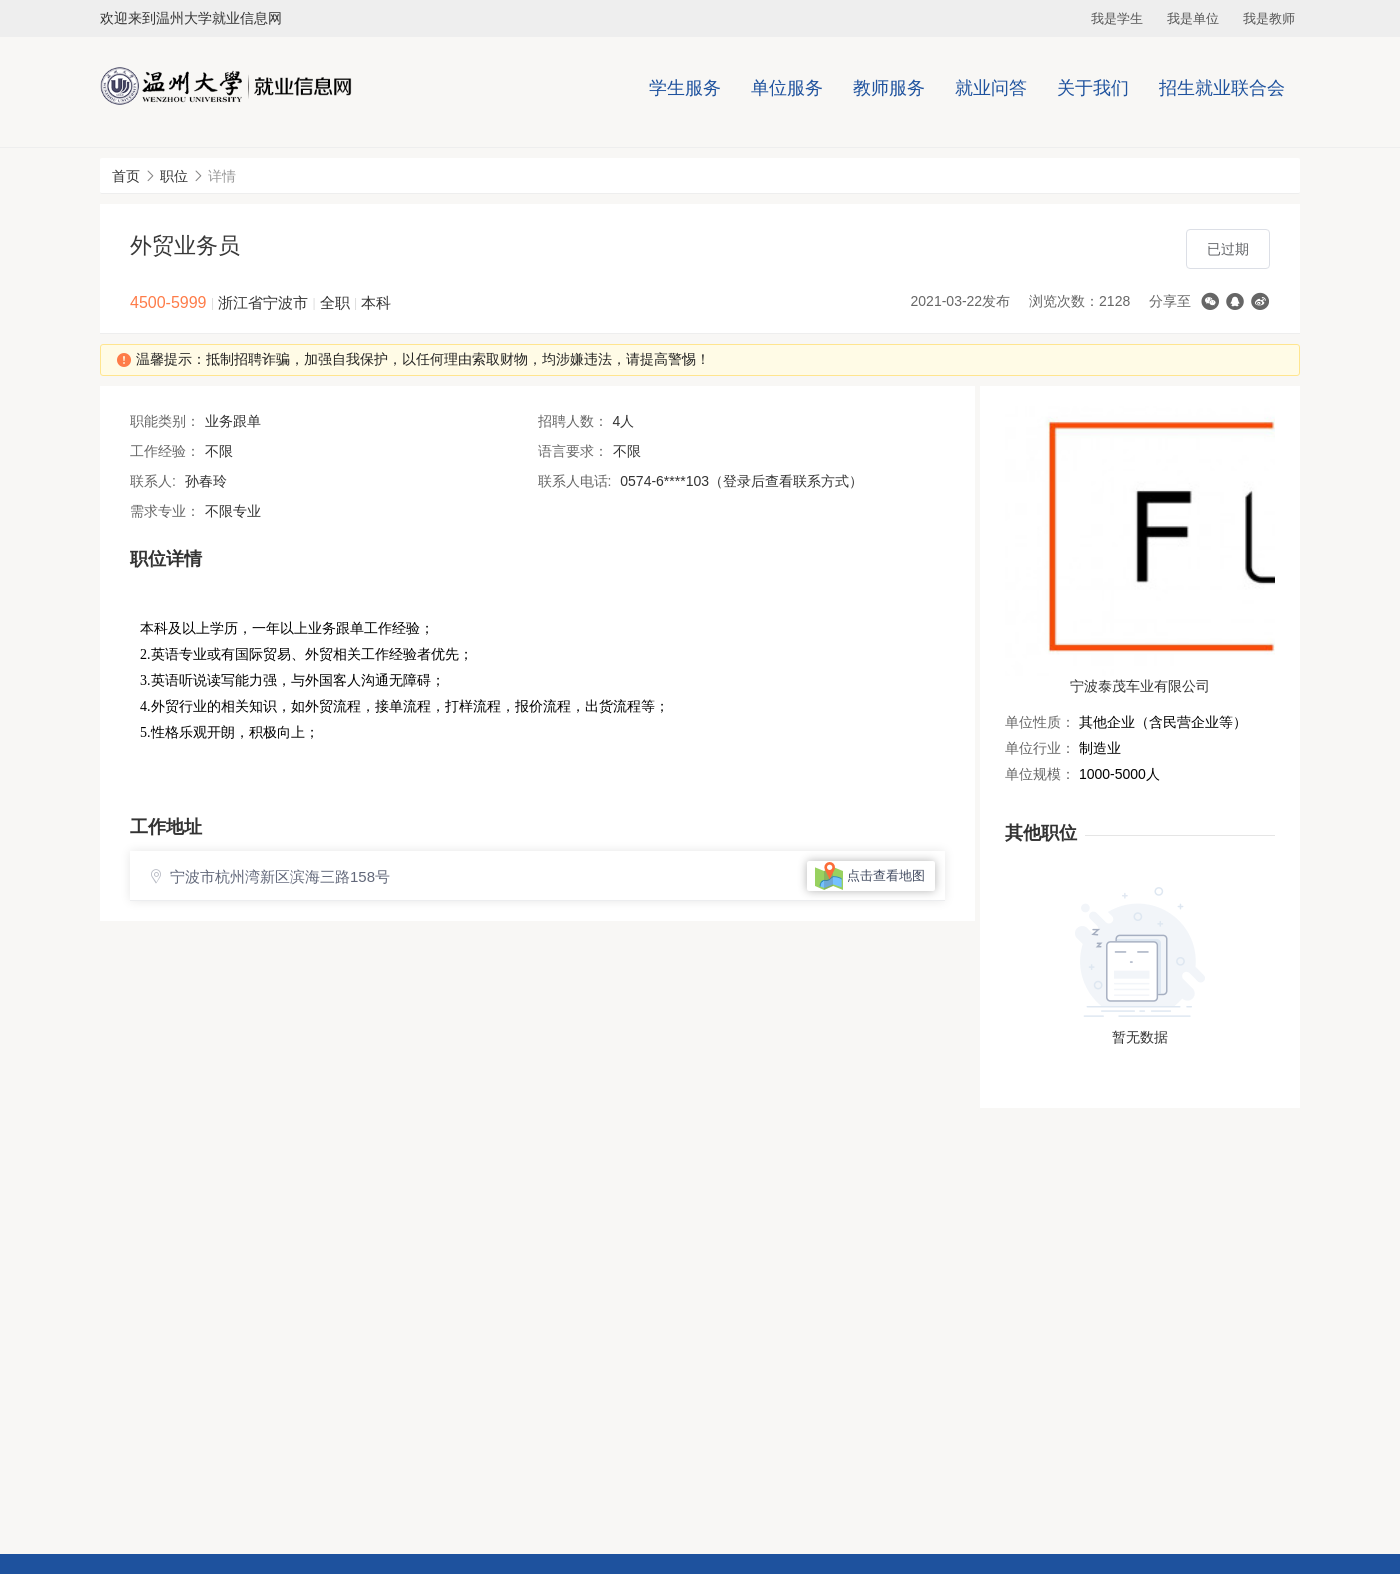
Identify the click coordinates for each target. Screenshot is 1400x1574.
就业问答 (991, 88)
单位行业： (1040, 748)
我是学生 (1117, 18)
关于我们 (1093, 88)
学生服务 (685, 88)
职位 (174, 176)
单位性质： (1040, 722)
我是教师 (1269, 18)
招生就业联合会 (1222, 88)
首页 (126, 176)
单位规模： (1040, 774)
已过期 (1228, 249)
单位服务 (787, 88)
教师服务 (889, 88)
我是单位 (1193, 18)
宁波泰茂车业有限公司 (1140, 686)
